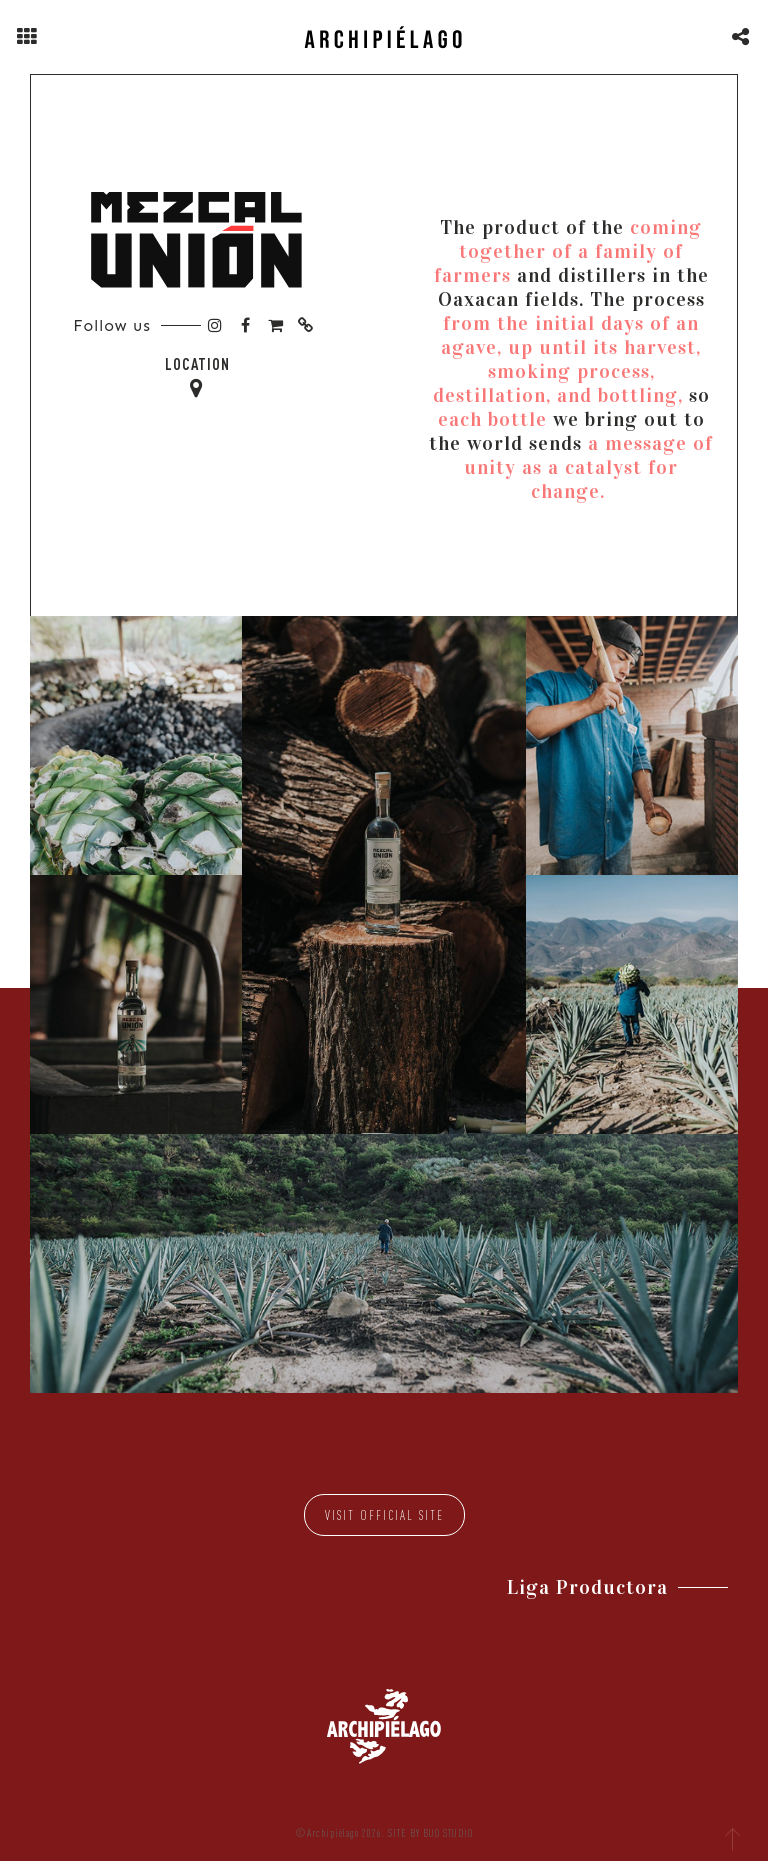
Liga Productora (587, 1587)
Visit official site (384, 1515)
